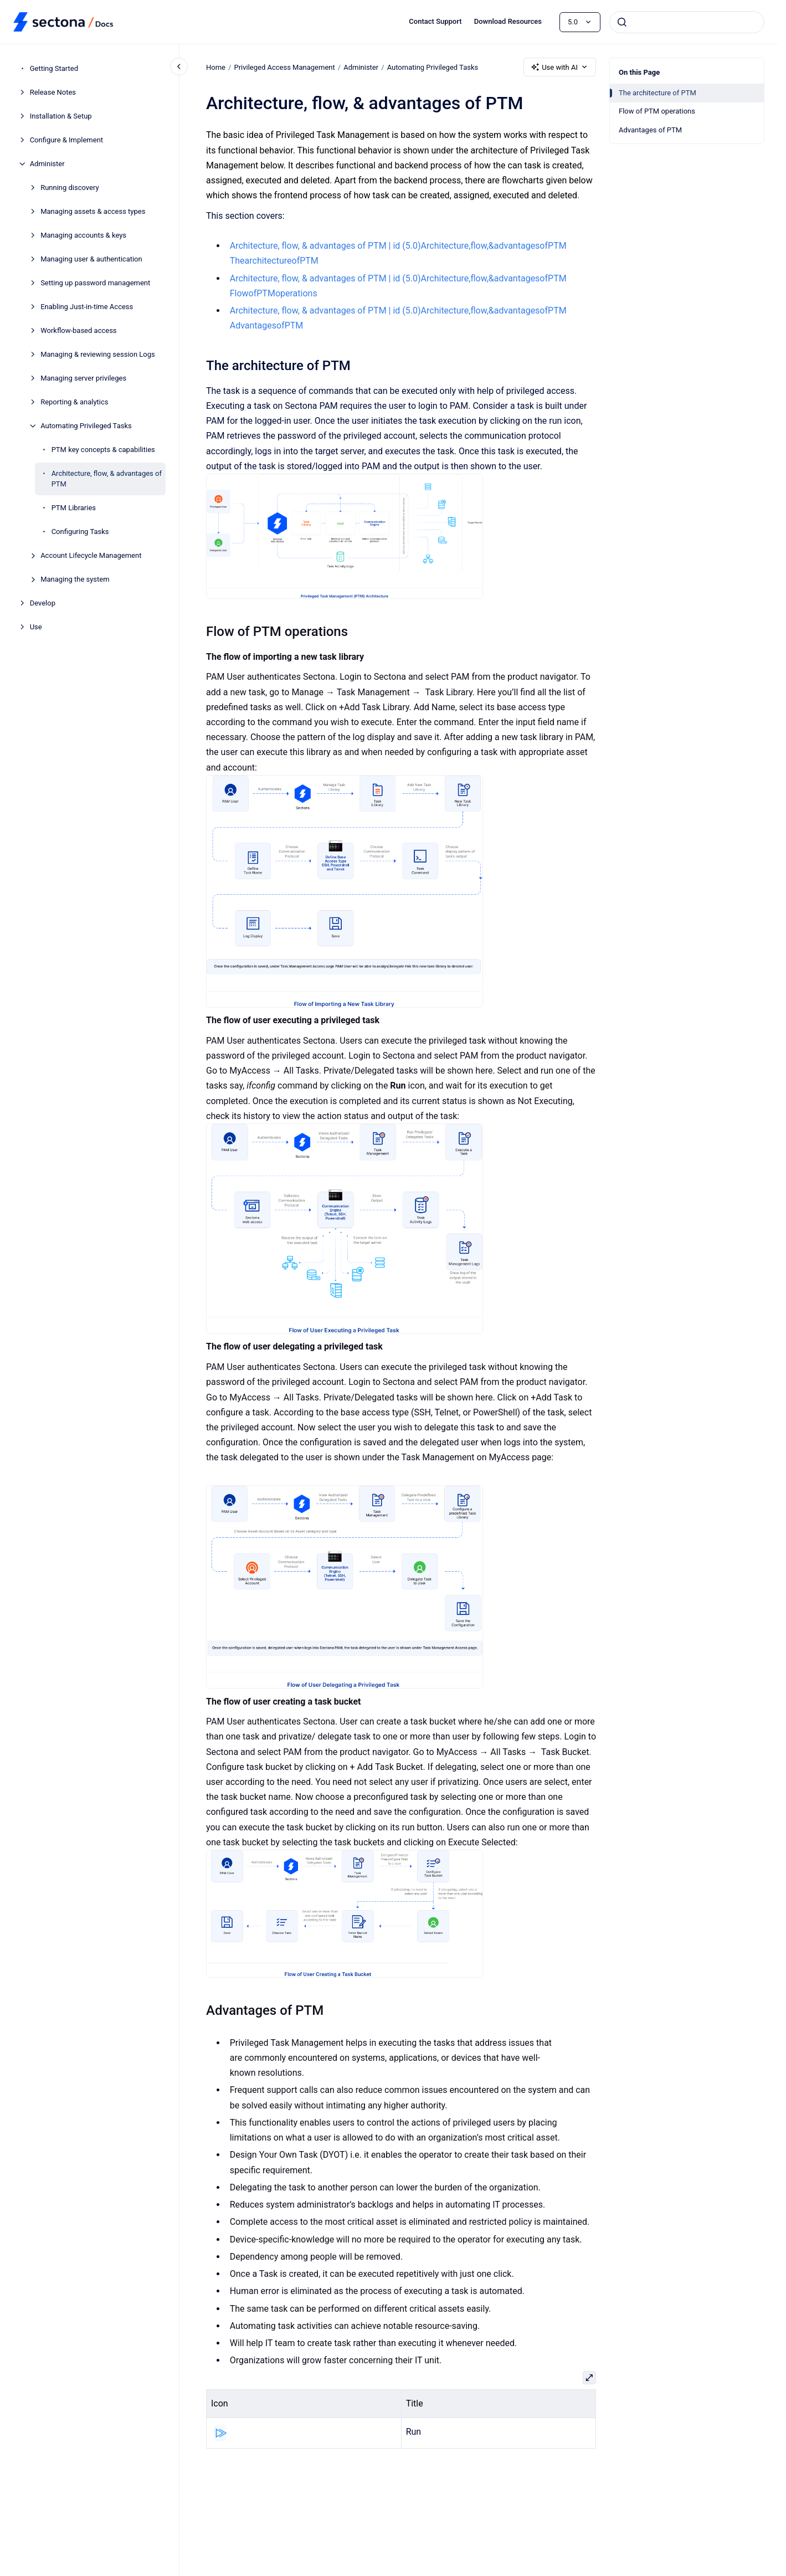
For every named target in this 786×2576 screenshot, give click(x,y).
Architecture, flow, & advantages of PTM (107, 479)
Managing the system (74, 579)
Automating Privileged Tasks (86, 426)
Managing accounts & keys (83, 235)
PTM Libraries (74, 508)
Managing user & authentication (91, 259)
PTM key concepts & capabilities (103, 449)
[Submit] (622, 22)
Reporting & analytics (74, 402)
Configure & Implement (66, 140)
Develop (42, 603)
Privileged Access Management (284, 67)
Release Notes (53, 92)
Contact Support (435, 21)
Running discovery (69, 187)
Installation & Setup (61, 116)
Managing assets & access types (92, 211)
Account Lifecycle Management (90, 555)
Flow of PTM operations (657, 111)
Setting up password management (95, 283)
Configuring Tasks (80, 531)
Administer (47, 164)
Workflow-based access (78, 330)
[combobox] (687, 22)
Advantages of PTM (650, 130)
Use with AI (560, 67)
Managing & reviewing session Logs (97, 354)
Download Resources (508, 21)
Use (36, 627)
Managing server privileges (83, 378)
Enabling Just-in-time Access (86, 306)
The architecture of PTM (657, 93)
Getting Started (54, 68)
